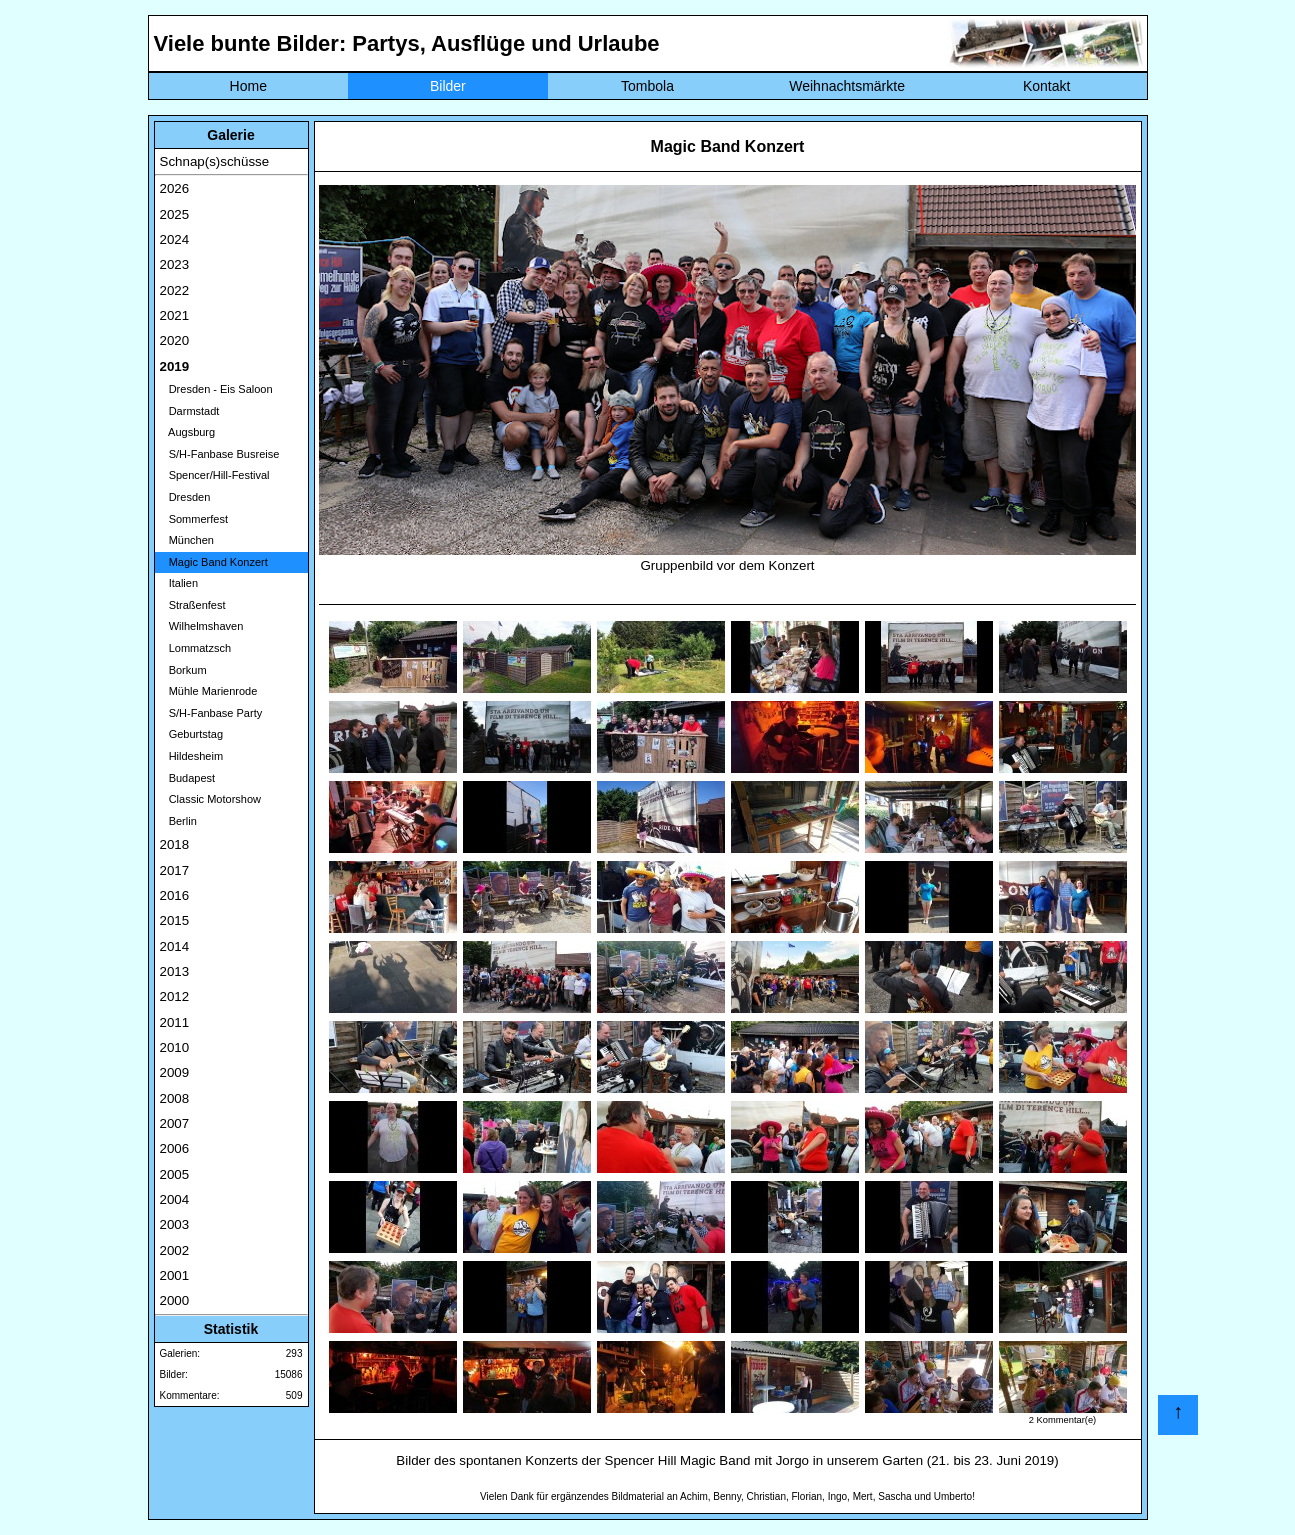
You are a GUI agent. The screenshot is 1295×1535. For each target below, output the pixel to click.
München (187, 540)
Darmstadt (190, 411)
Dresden (185, 497)
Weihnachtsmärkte (847, 86)
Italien (179, 583)
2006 (175, 1148)
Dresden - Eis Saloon (216, 389)
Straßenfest (193, 605)
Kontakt (1046, 86)
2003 (175, 1224)
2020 (175, 340)
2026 (175, 188)
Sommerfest (194, 519)
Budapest (188, 778)
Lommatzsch (196, 648)
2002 (175, 1250)
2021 (175, 315)
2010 (175, 1047)
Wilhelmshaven (202, 626)
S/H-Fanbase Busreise (220, 454)
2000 (175, 1300)
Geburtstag (192, 734)
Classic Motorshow (210, 799)
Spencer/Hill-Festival (215, 475)
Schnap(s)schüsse (215, 161)
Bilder (448, 86)
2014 (175, 946)
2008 (175, 1098)
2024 (175, 239)
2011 (175, 1022)
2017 (175, 870)
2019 (175, 366)
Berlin (178, 821)
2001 (175, 1275)
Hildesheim (192, 756)
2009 (175, 1072)
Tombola (647, 86)
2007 (175, 1123)
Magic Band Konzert (214, 562)
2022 (175, 290)
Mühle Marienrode (209, 691)
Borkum (183, 670)
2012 (175, 996)
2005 (175, 1174)
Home (248, 86)
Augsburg (188, 432)
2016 (175, 895)
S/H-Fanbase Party (211, 713)
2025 (175, 214)
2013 (175, 971)
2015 (175, 920)
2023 (175, 264)
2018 (175, 844)
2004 (175, 1199)
